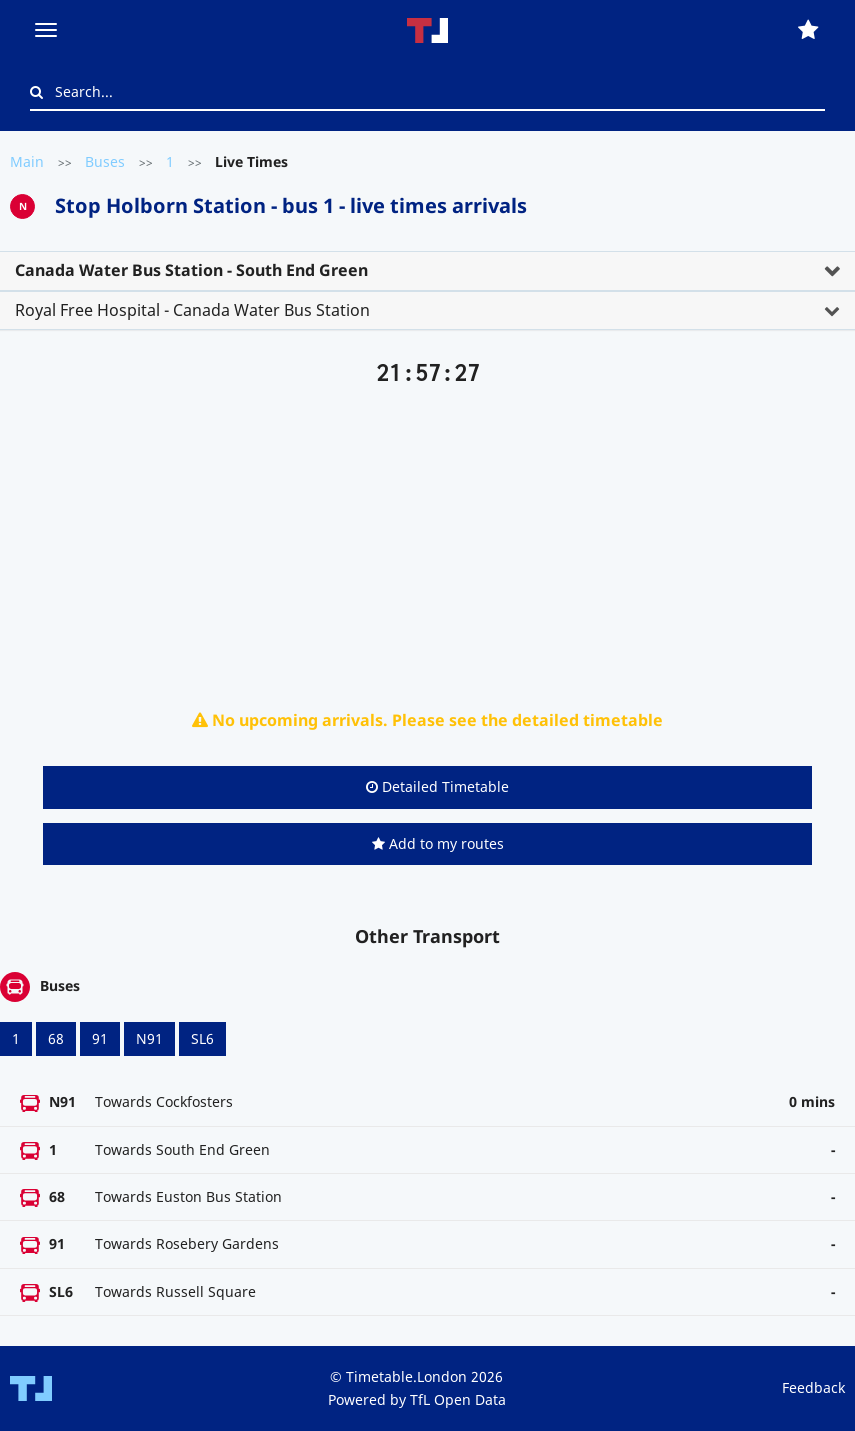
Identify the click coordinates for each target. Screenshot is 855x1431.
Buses (105, 161)
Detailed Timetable (437, 786)
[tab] (427, 271)
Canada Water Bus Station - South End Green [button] (191, 270)
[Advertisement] (427, 543)
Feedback (813, 1387)
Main (27, 161)
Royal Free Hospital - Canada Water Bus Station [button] (192, 310)
